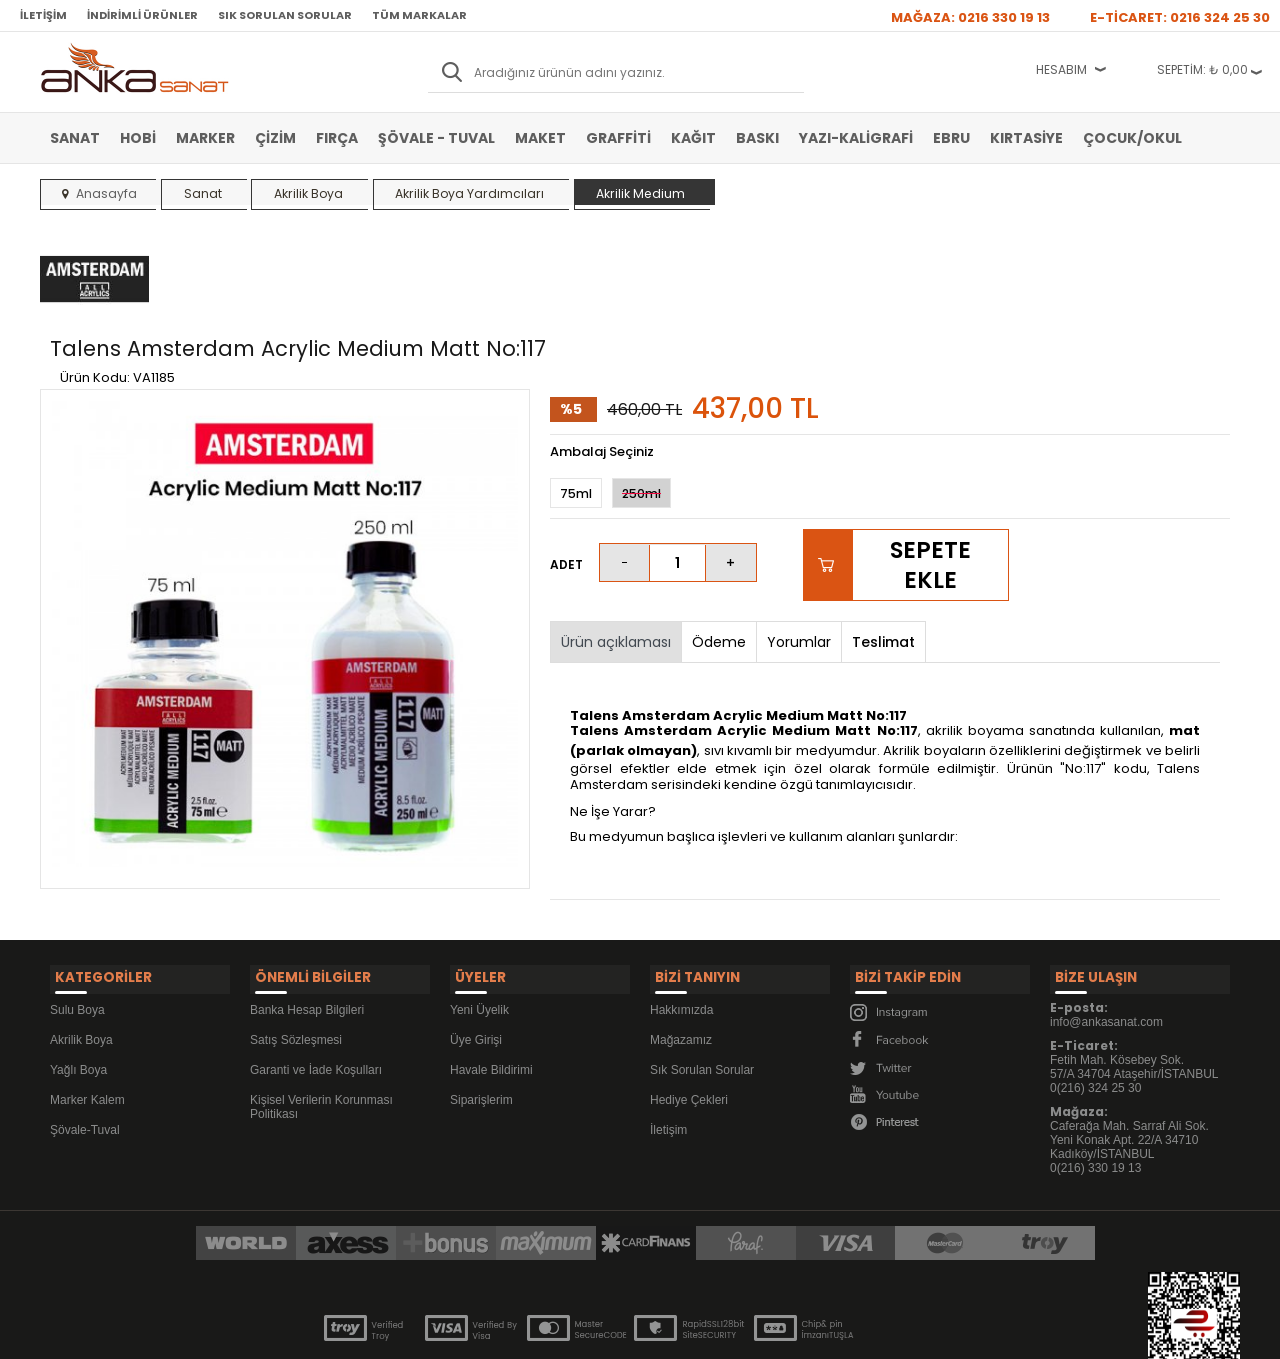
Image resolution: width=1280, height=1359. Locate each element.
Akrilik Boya (81, 950)
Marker (205, 138)
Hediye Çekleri (689, 1010)
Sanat (75, 138)
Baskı (757, 138)
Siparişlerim (481, 1010)
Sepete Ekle (930, 482)
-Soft (529, 1333)
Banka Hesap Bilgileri (307, 920)
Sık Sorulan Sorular (285, 15)
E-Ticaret (580, 1333)
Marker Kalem (87, 1010)
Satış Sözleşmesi (296, 950)
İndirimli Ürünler (142, 15)
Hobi (138, 138)
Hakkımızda (681, 920)
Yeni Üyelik (479, 920)
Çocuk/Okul (1132, 138)
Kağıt (693, 138)
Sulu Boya (77, 920)
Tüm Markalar (419, 15)
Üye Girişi (476, 950)
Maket (540, 138)
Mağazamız (681, 950)
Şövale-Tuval (85, 1040)
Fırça (337, 138)
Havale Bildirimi (491, 980)
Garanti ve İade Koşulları (316, 980)
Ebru (951, 138)
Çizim (275, 138)
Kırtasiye (1026, 138)
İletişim (43, 15)
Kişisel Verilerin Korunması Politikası (321, 1017)
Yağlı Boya (78, 980)
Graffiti (618, 138)
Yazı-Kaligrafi (856, 138)
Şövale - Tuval (436, 138)
